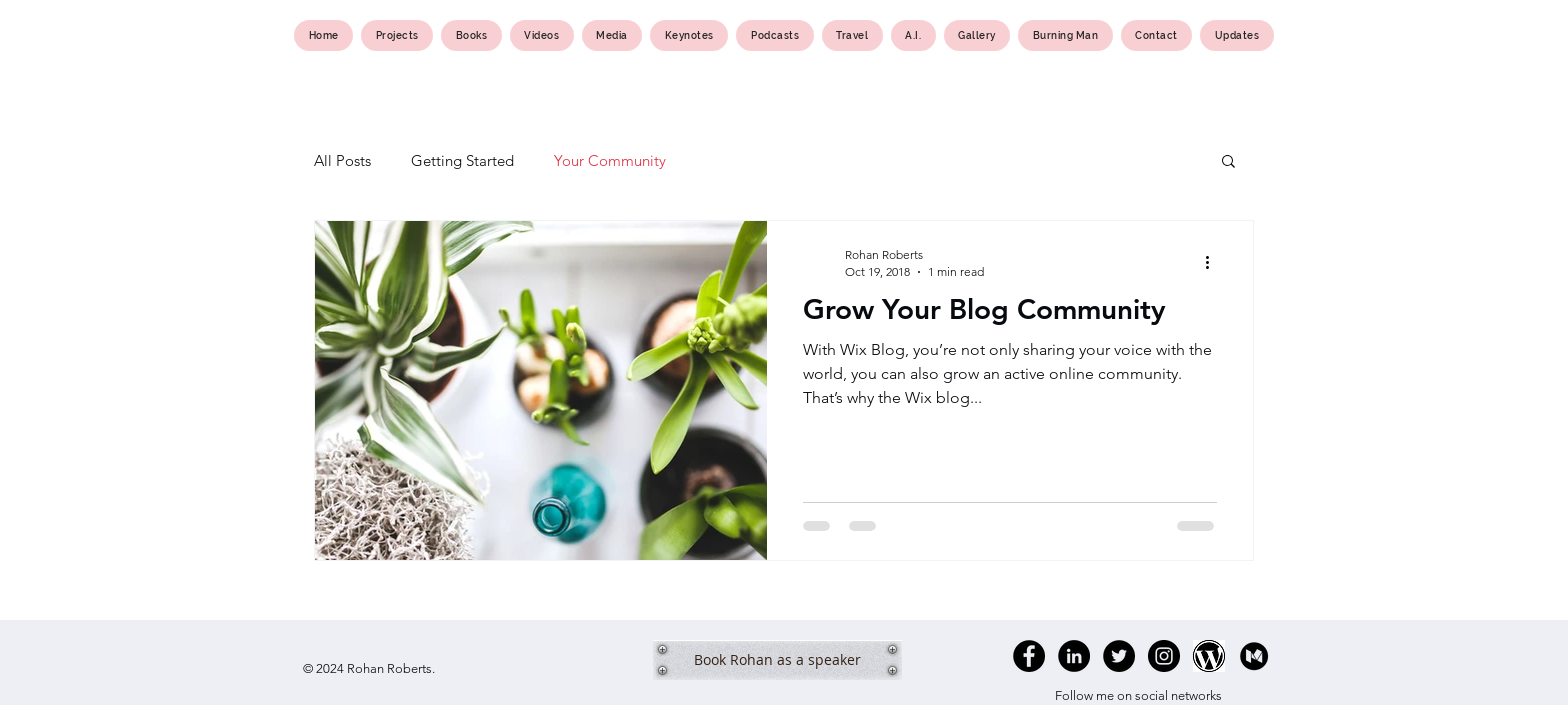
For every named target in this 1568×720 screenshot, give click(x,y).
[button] (1228, 162)
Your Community (610, 160)
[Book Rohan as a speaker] (777, 660)
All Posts (342, 160)
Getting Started (462, 160)
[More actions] (1214, 262)
